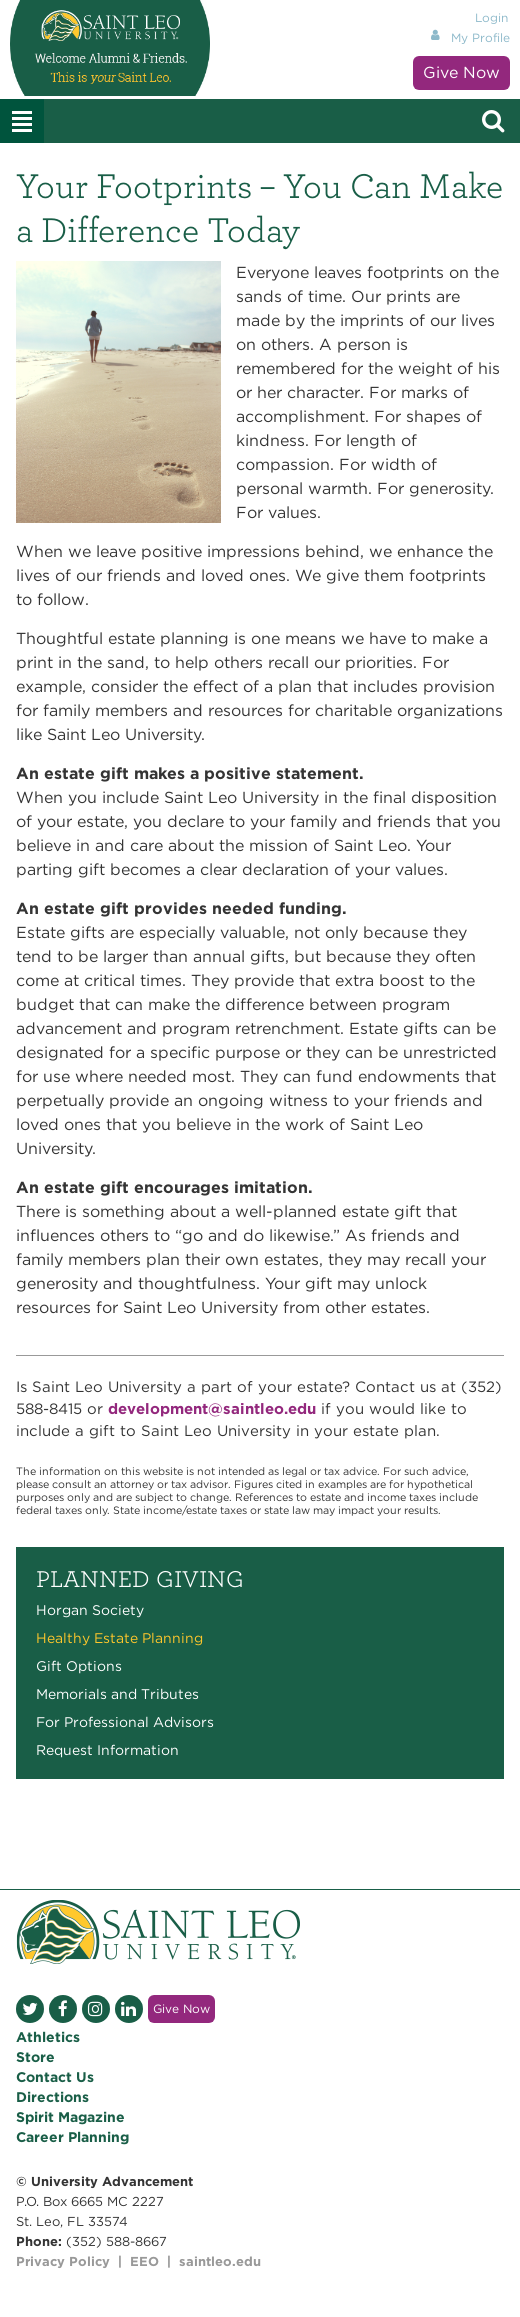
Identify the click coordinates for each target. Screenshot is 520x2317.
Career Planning (72, 2137)
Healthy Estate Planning (119, 1638)
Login (491, 17)
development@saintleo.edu (212, 1409)
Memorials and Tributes (117, 1694)
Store (35, 2057)
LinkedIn (129, 2009)
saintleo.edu (220, 2261)
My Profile (480, 37)
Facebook (63, 2009)
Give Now (461, 72)
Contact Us (55, 2077)
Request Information (107, 1750)
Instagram (96, 2009)
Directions (52, 2097)
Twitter (30, 2009)
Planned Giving (140, 1579)
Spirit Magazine (70, 2117)
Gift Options (79, 1666)
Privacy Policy (63, 2261)
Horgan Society (90, 1610)
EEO (144, 2261)
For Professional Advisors (125, 1722)
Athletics (48, 2037)
